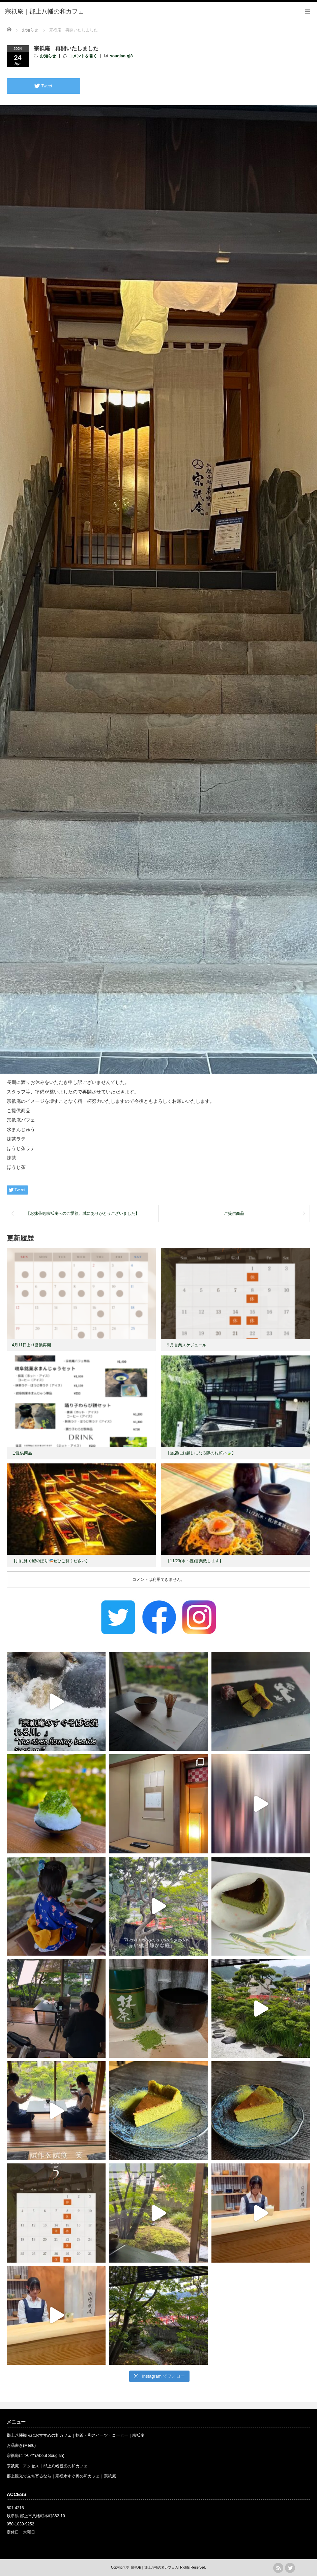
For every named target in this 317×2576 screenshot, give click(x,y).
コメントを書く (83, 56)
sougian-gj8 (121, 56)
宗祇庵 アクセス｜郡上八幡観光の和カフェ (47, 2466)
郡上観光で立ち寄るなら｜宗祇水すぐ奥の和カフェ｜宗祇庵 (61, 2476)
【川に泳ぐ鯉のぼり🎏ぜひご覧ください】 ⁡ (51, 1561)
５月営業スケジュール (186, 1345)
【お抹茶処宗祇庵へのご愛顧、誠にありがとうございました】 (82, 1213)
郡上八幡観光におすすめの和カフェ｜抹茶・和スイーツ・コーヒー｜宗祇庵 (75, 2435)
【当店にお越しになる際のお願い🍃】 (201, 1453)
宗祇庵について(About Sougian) (35, 2455)
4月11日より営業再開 (31, 1345)
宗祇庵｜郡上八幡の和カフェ (153, 2567)
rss (278, 2568)
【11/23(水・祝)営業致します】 (194, 1561)
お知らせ (48, 56)
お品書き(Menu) (21, 2445)
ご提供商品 (234, 1213)
